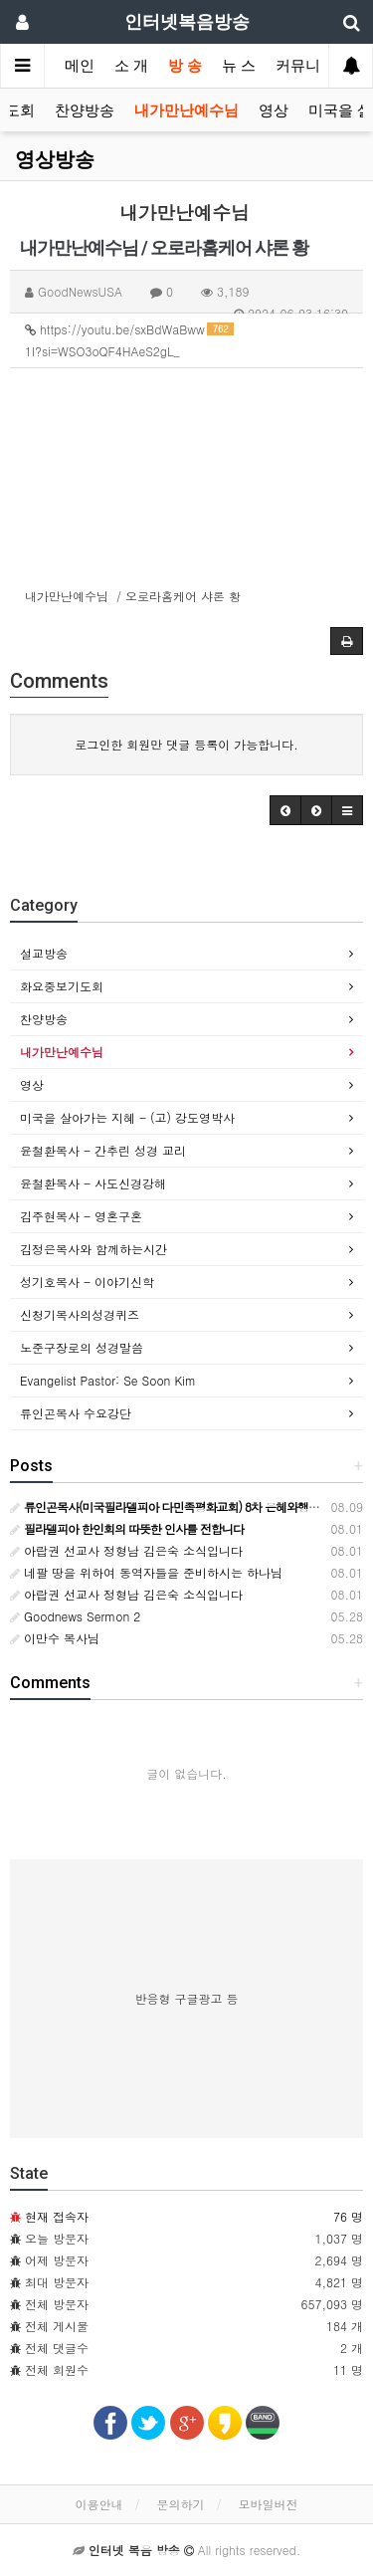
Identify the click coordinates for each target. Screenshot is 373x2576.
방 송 (185, 66)
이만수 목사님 (54, 1637)
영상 (273, 110)
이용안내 (98, 2503)
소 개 (131, 66)
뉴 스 (239, 66)
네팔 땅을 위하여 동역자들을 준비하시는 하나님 (146, 1572)
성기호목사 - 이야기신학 (87, 1281)
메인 (79, 66)
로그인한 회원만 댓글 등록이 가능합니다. (186, 744)
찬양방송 (84, 110)
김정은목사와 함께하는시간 (93, 1248)
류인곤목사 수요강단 (75, 1412)
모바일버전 (268, 2503)
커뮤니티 (305, 66)
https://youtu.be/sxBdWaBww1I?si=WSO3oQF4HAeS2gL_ (129, 340)
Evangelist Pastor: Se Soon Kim (108, 1380)
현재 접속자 (57, 2216)
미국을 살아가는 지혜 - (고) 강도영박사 (127, 1117)
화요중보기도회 (61, 985)
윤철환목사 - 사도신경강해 (93, 1183)
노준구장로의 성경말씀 (81, 1347)
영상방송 (54, 159)
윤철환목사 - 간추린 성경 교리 (103, 1150)
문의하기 (181, 2503)
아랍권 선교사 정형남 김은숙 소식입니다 (126, 1550)
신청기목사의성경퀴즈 (79, 1314)
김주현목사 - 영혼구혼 (81, 1215)
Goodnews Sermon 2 (75, 1616)
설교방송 (44, 953)
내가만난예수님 (186, 110)
